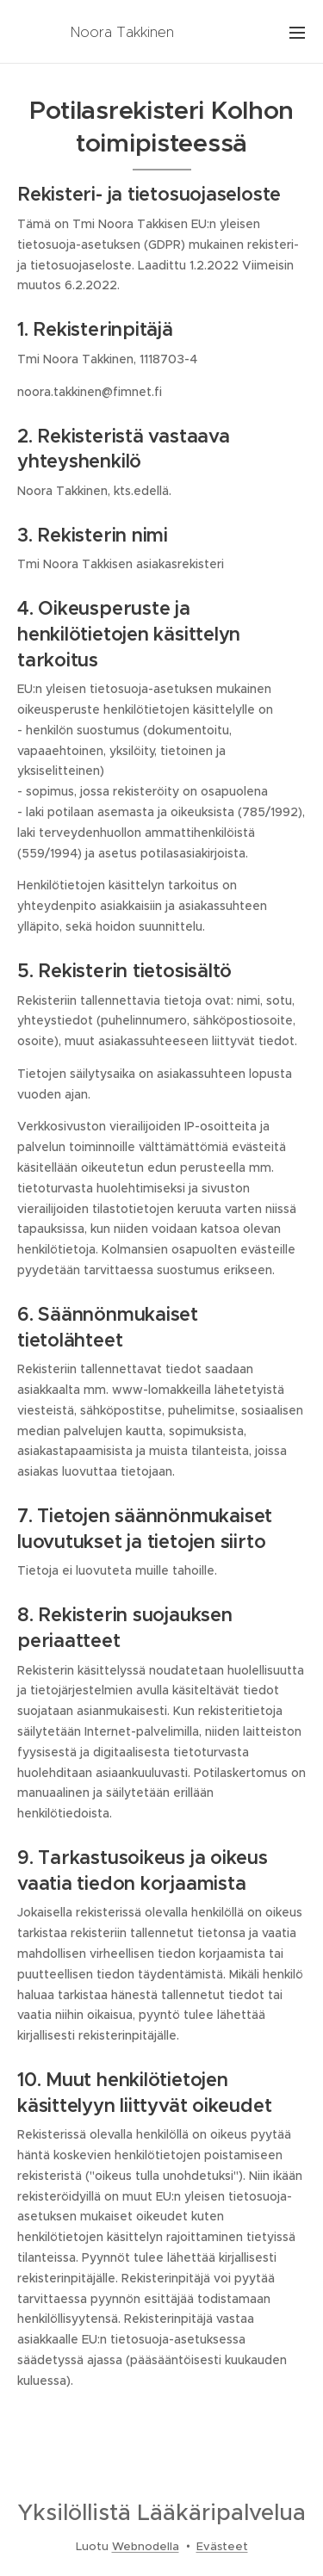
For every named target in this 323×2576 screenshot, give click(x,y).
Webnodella (145, 2546)
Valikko (297, 33)
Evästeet (222, 2546)
